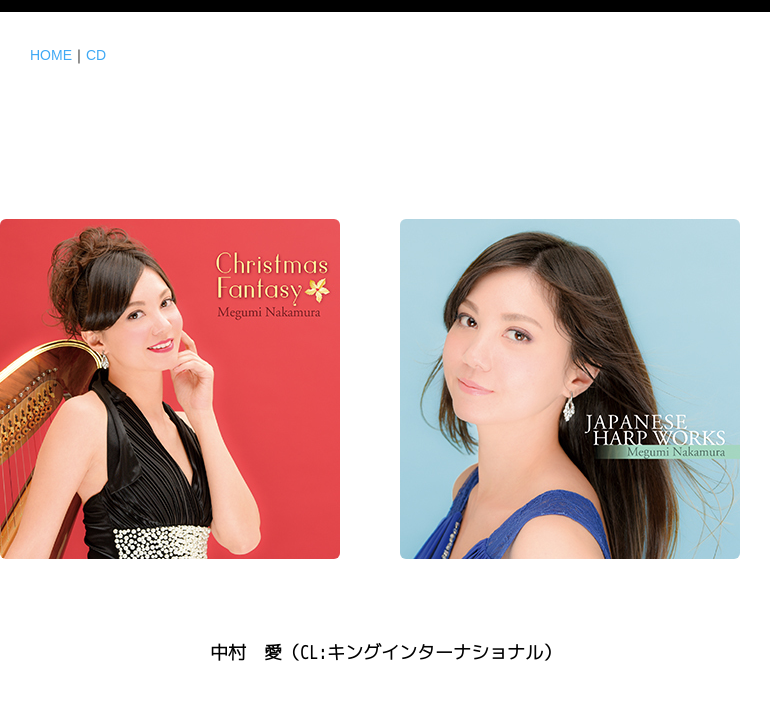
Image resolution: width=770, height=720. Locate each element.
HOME (51, 55)
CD (96, 55)
